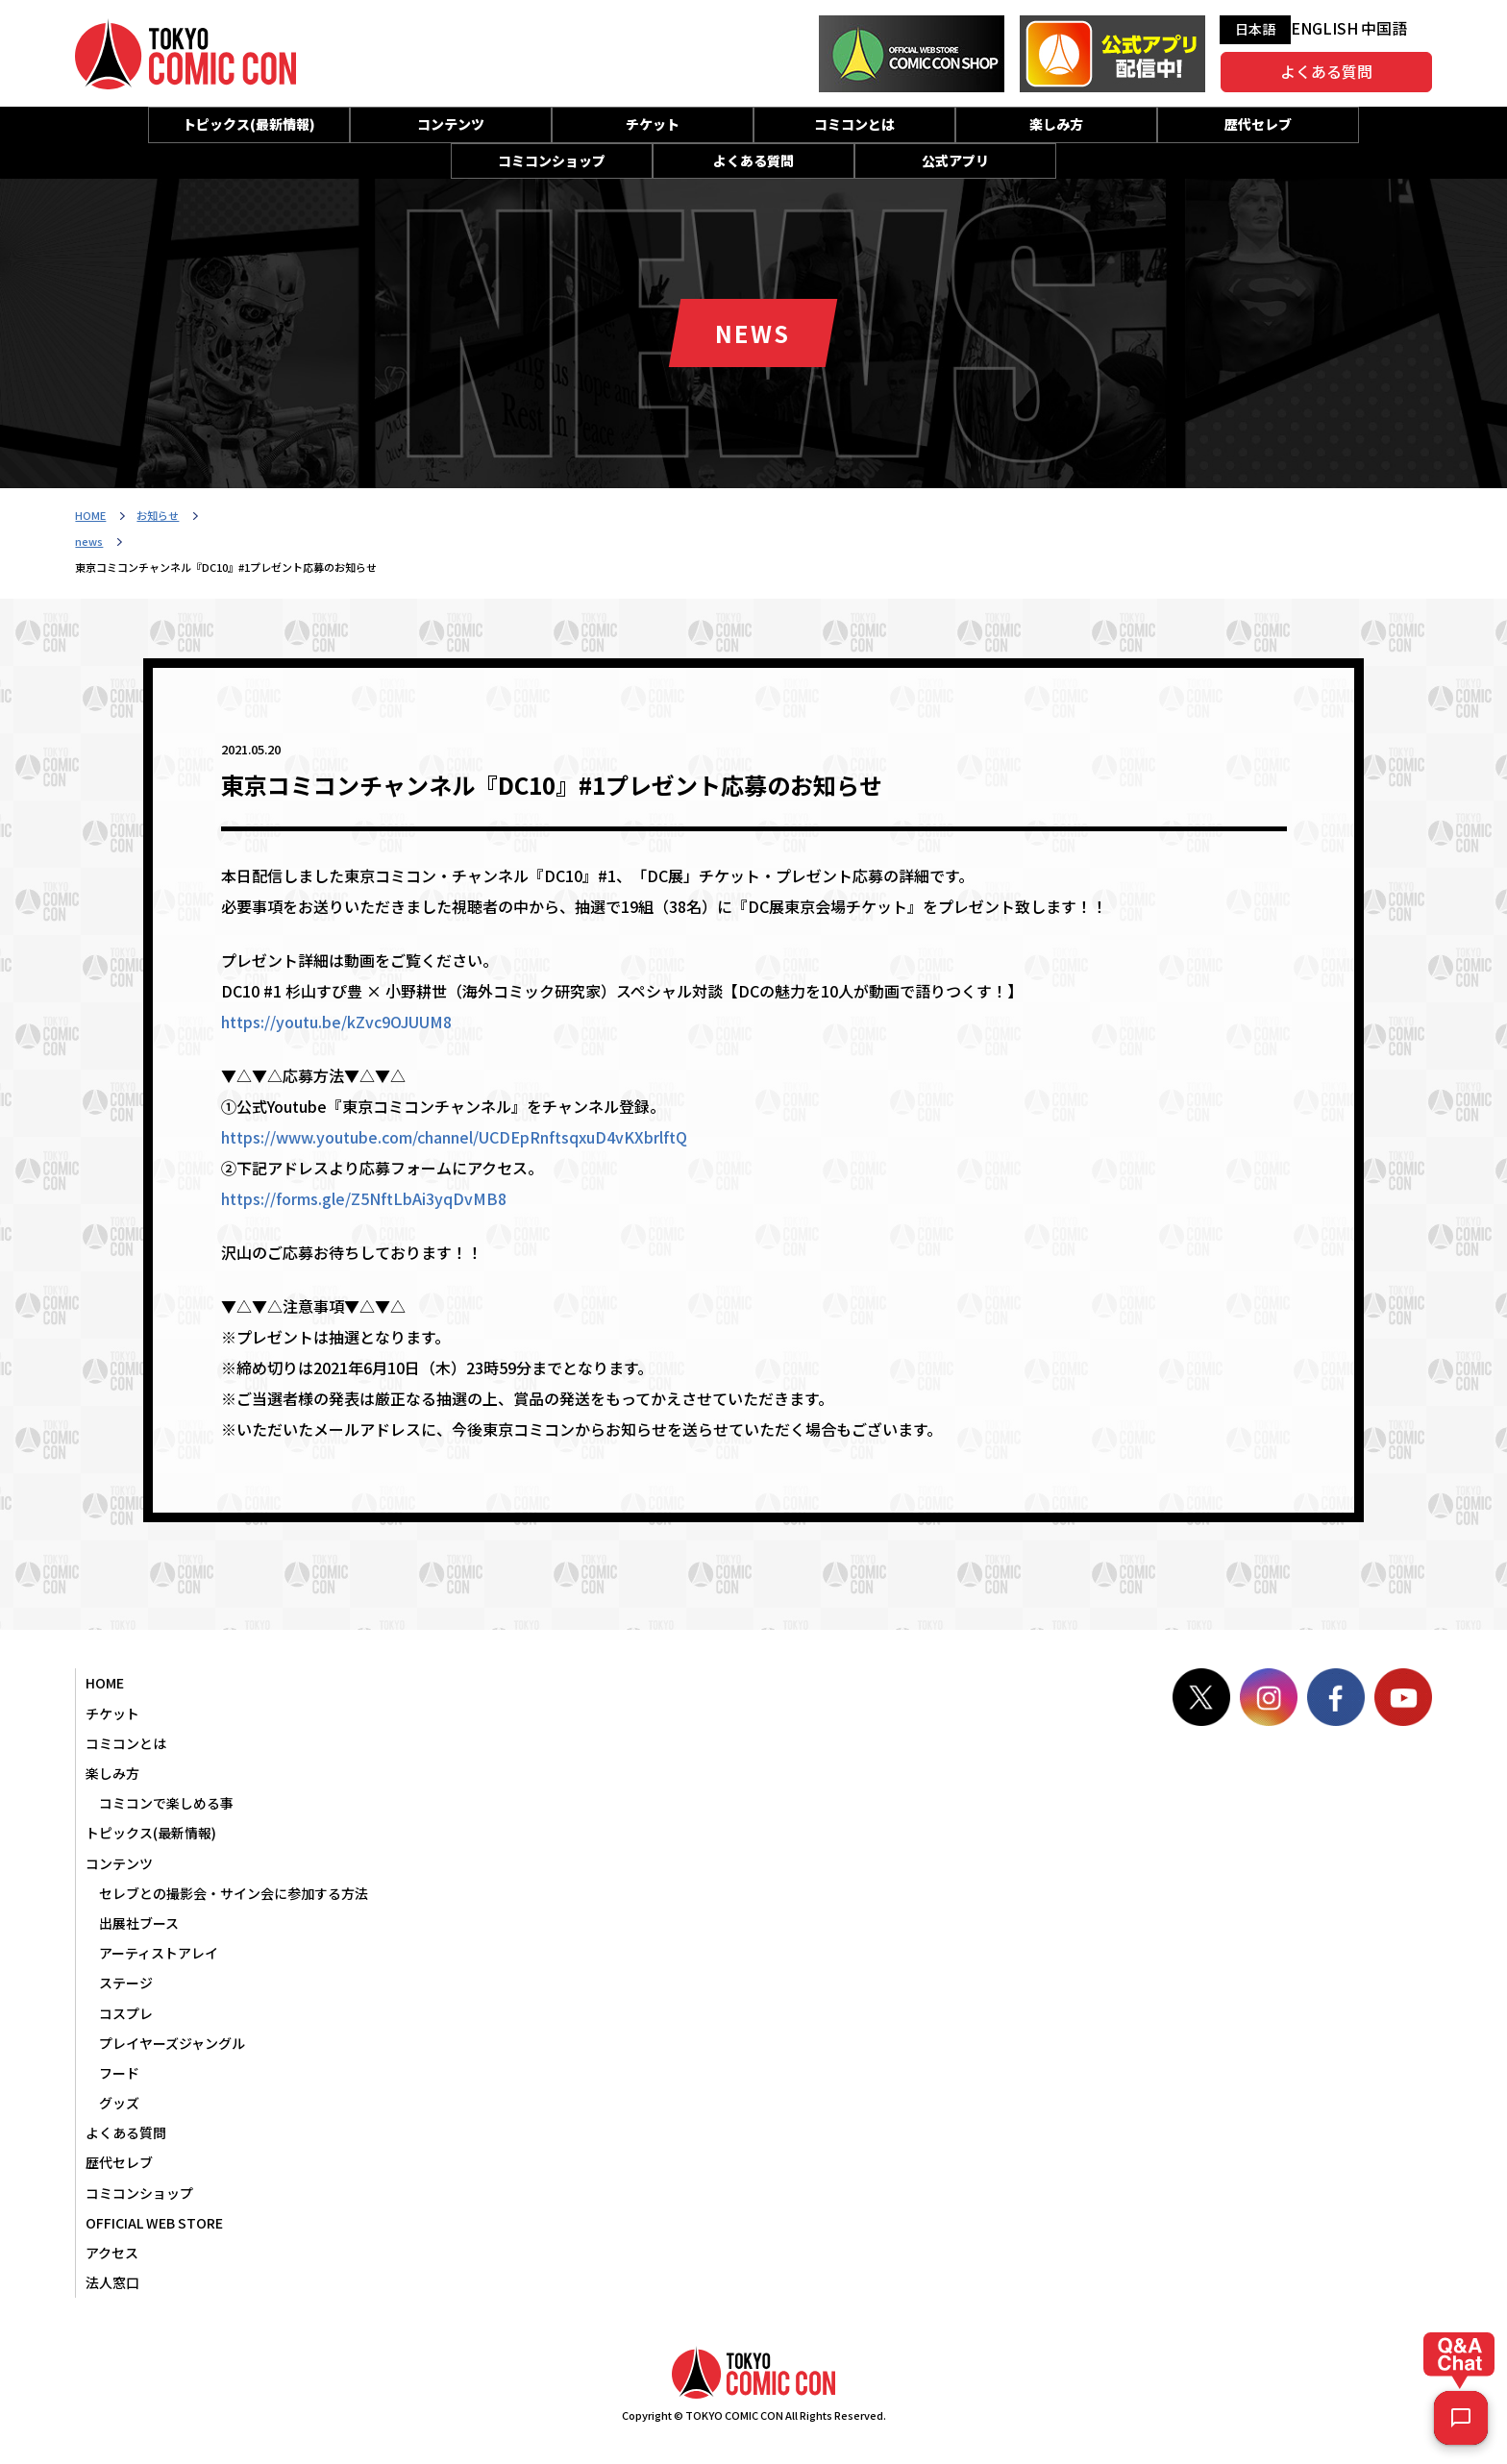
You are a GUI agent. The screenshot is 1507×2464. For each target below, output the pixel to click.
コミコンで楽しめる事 (166, 1802)
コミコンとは (854, 124)
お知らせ (157, 515)
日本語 (1255, 28)
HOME (90, 515)
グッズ (119, 2102)
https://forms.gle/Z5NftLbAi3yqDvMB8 (363, 1198)
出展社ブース (139, 1923)
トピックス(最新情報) (249, 124)
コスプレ (126, 2013)
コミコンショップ (551, 160)
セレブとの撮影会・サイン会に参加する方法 (233, 1893)
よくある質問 (1326, 71)
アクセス (112, 2252)
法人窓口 (112, 2282)
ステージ (126, 1982)
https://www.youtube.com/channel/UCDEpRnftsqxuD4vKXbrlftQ (454, 1136)
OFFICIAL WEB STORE (154, 2222)
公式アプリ (955, 160)
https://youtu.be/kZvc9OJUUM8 (336, 1021)
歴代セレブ (1258, 124)
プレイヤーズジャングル (172, 2043)
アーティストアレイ (158, 1952)
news (89, 541)
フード (119, 2072)
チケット (652, 124)
